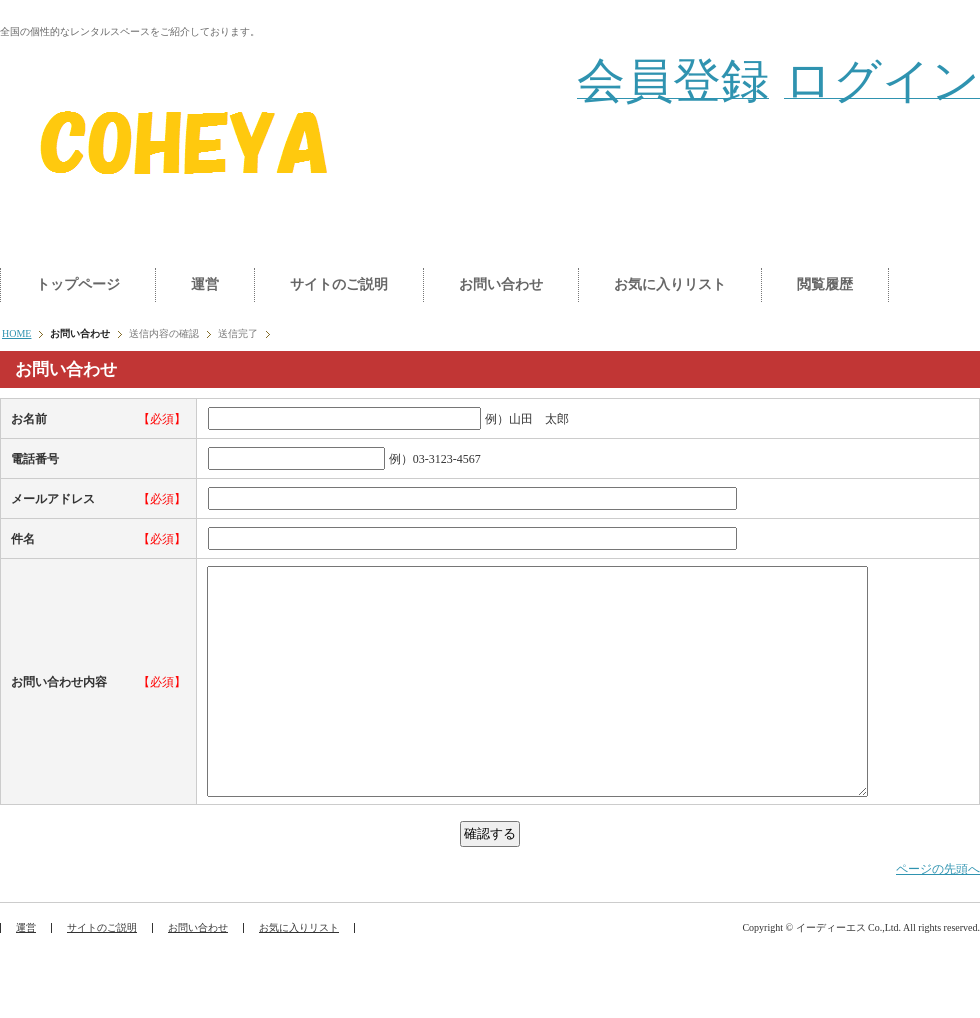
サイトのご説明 (339, 284)
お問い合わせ (501, 284)
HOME (16, 333)
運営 (205, 284)
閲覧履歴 (825, 284)
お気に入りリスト (670, 284)
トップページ (78, 284)
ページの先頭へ (938, 914)
